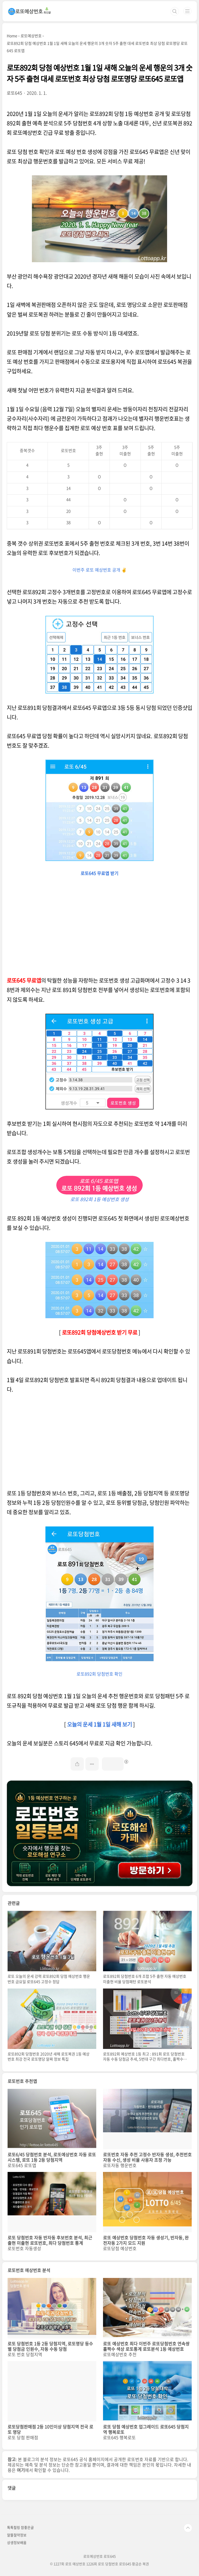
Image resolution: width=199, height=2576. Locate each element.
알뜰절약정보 (16, 2534)
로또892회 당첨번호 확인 (99, 1673)
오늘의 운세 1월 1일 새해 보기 (99, 1724)
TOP (188, 2528)
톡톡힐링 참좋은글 (20, 2527)
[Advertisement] (100, 928)
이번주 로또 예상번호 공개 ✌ (99, 569)
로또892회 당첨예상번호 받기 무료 (99, 1332)
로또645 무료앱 (24, 980)
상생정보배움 (16, 2542)
